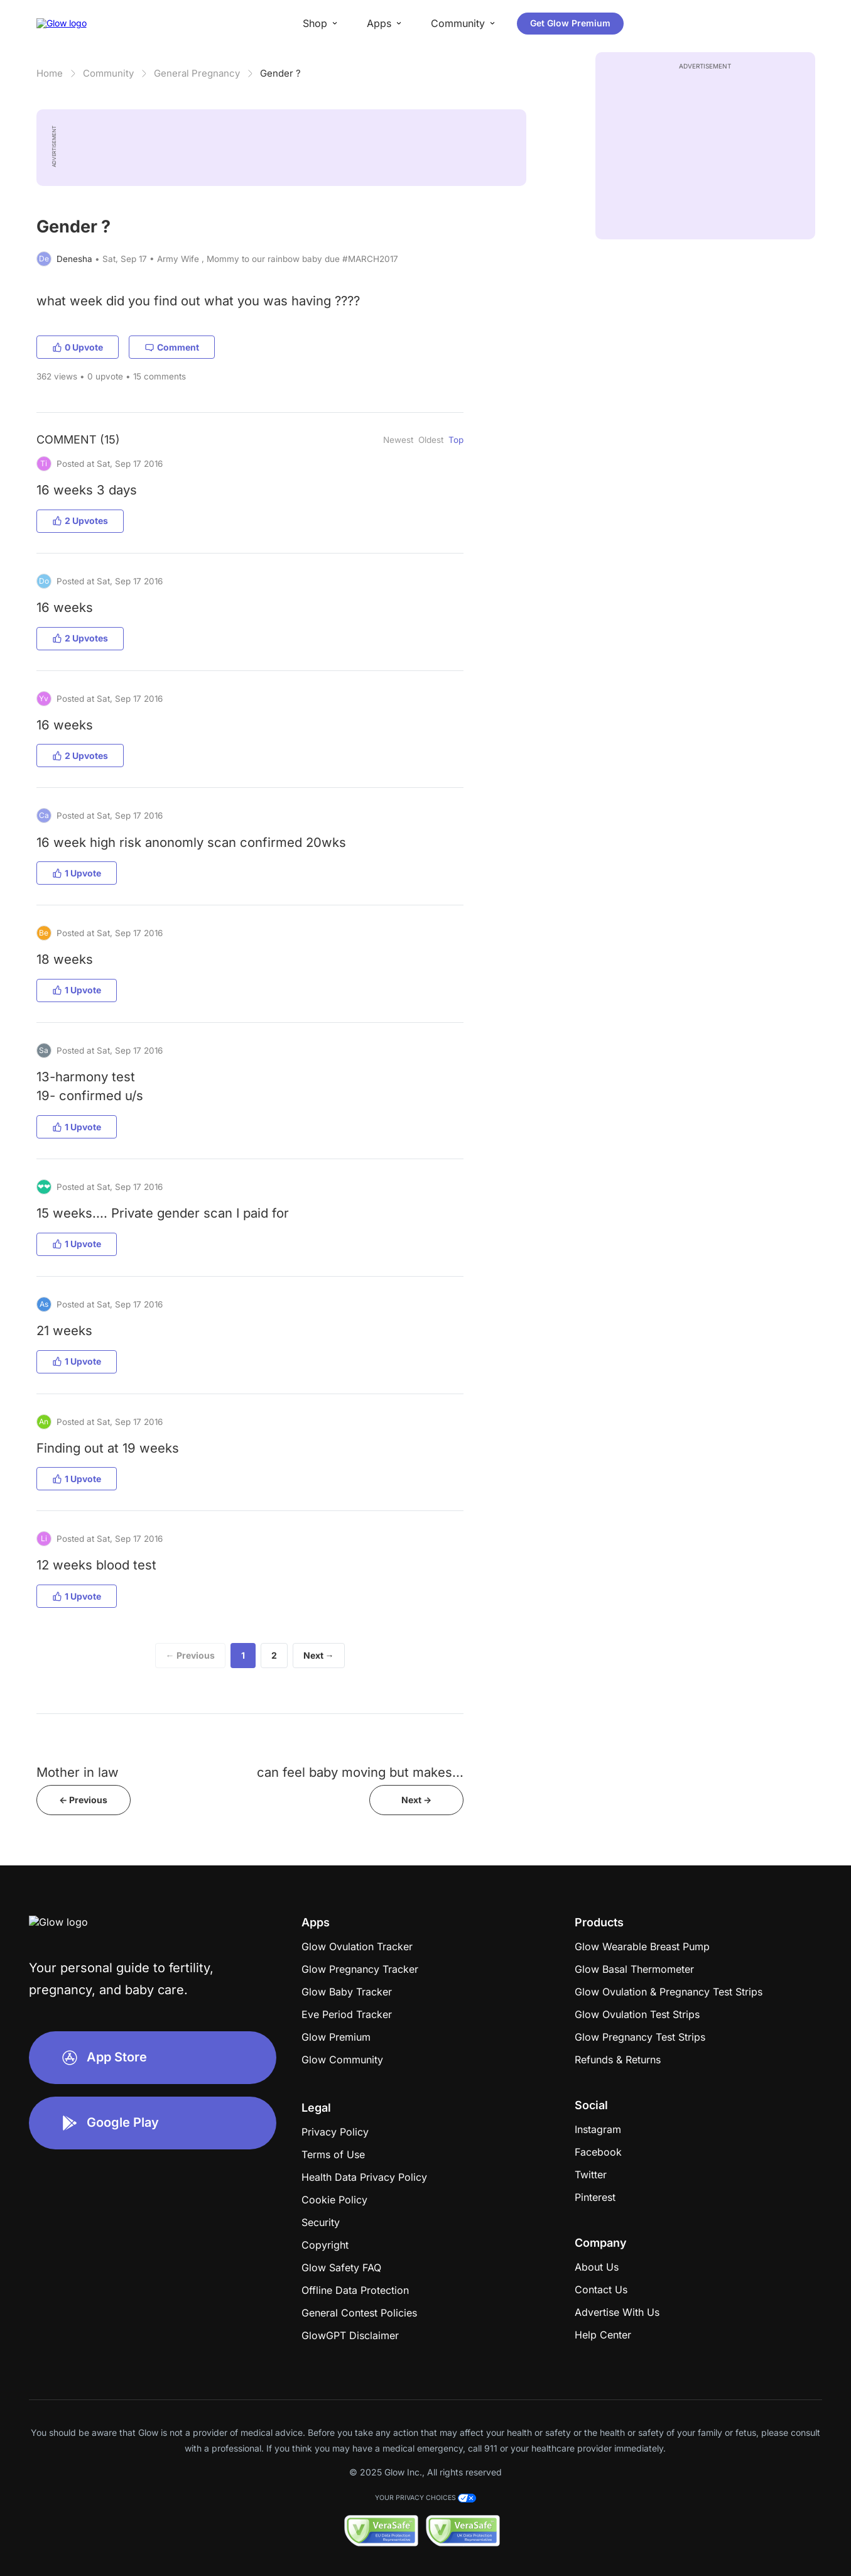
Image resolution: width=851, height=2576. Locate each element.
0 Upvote (77, 347)
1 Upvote (76, 873)
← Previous (190, 1655)
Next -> (416, 1799)
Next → (318, 1655)
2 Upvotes (80, 520)
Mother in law (77, 1772)
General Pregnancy (197, 73)
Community (108, 73)
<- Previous (83, 1799)
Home (49, 73)
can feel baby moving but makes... (360, 1772)
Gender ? (280, 73)
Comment (171, 347)
